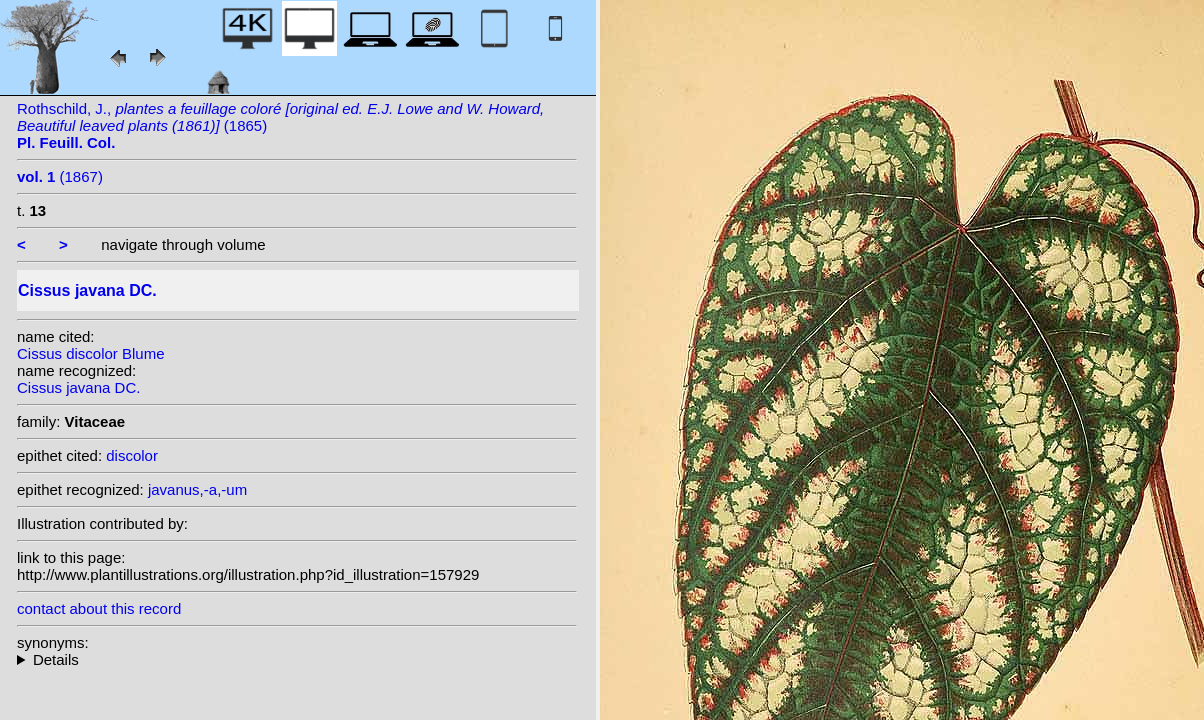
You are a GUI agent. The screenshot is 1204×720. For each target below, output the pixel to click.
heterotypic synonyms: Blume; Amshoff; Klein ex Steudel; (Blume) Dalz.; (297, 659)
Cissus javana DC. (78, 387)
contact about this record (99, 608)
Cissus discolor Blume (91, 353)
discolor (132, 455)
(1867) (60, 176)
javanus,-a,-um (197, 489)
